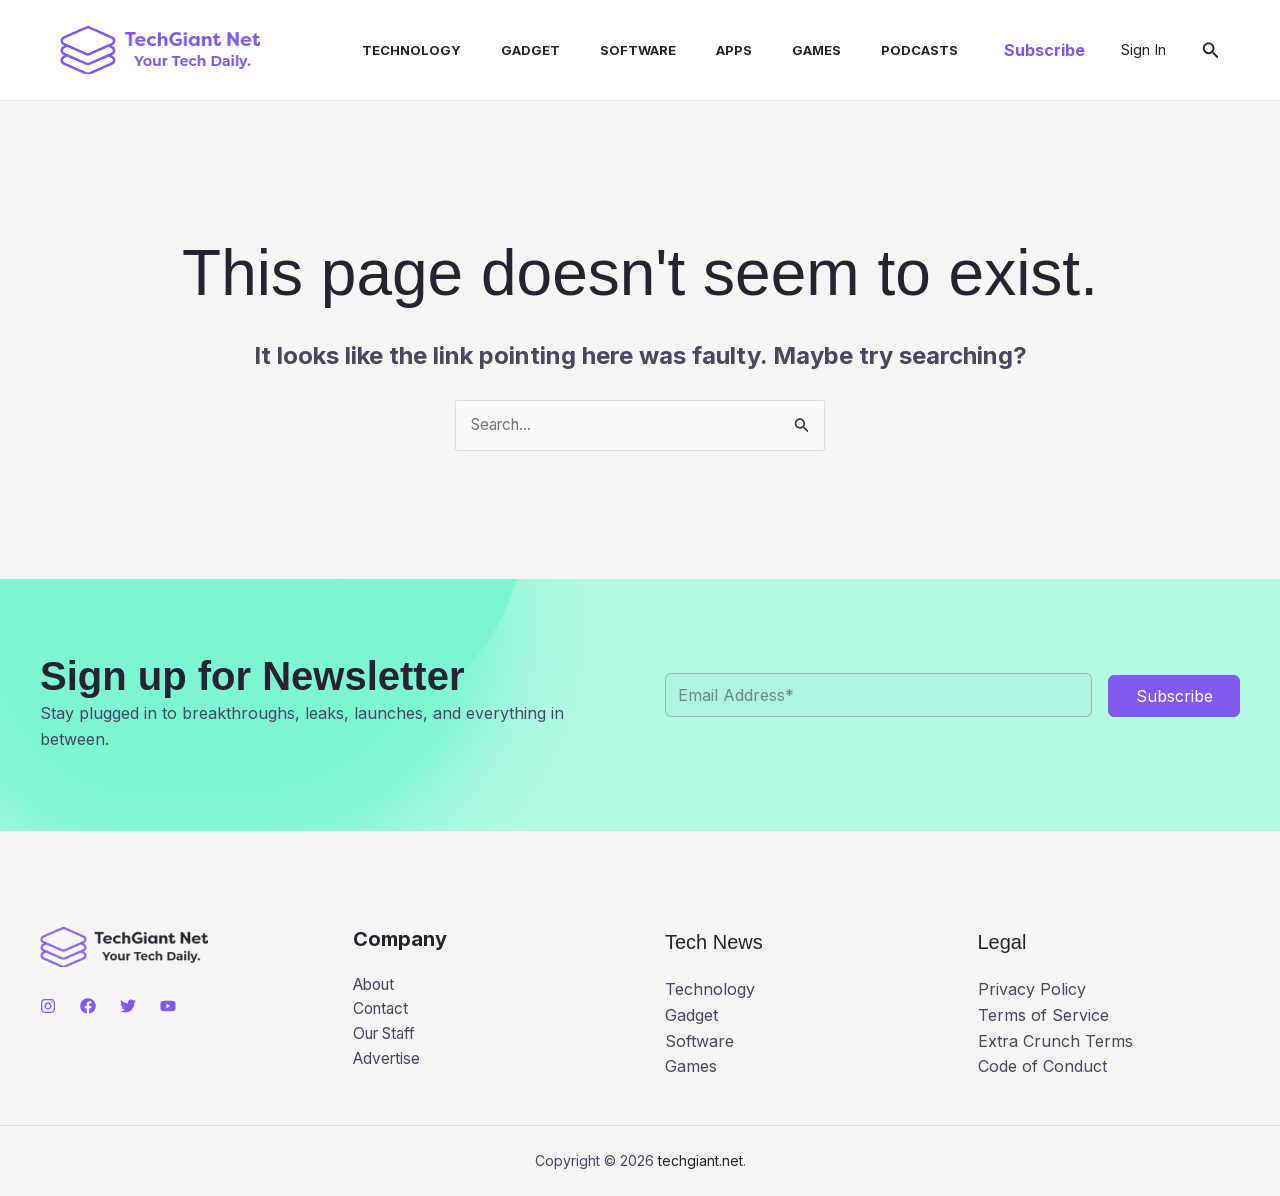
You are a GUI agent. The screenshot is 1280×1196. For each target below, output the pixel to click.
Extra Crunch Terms (1055, 1041)
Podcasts (859, 50)
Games (764, 50)
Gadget (502, 50)
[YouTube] (168, 1006)
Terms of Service (1043, 1015)
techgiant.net (700, 1160)
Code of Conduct (1042, 1067)
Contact (382, 1011)
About (376, 985)
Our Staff (388, 1037)
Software (602, 50)
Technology (391, 50)
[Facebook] (88, 1006)
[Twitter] (128, 1006)
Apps (690, 50)
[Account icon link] (1143, 50)
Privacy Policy (1032, 990)
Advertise (388, 1062)
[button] (1044, 50)
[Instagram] (48, 1006)
